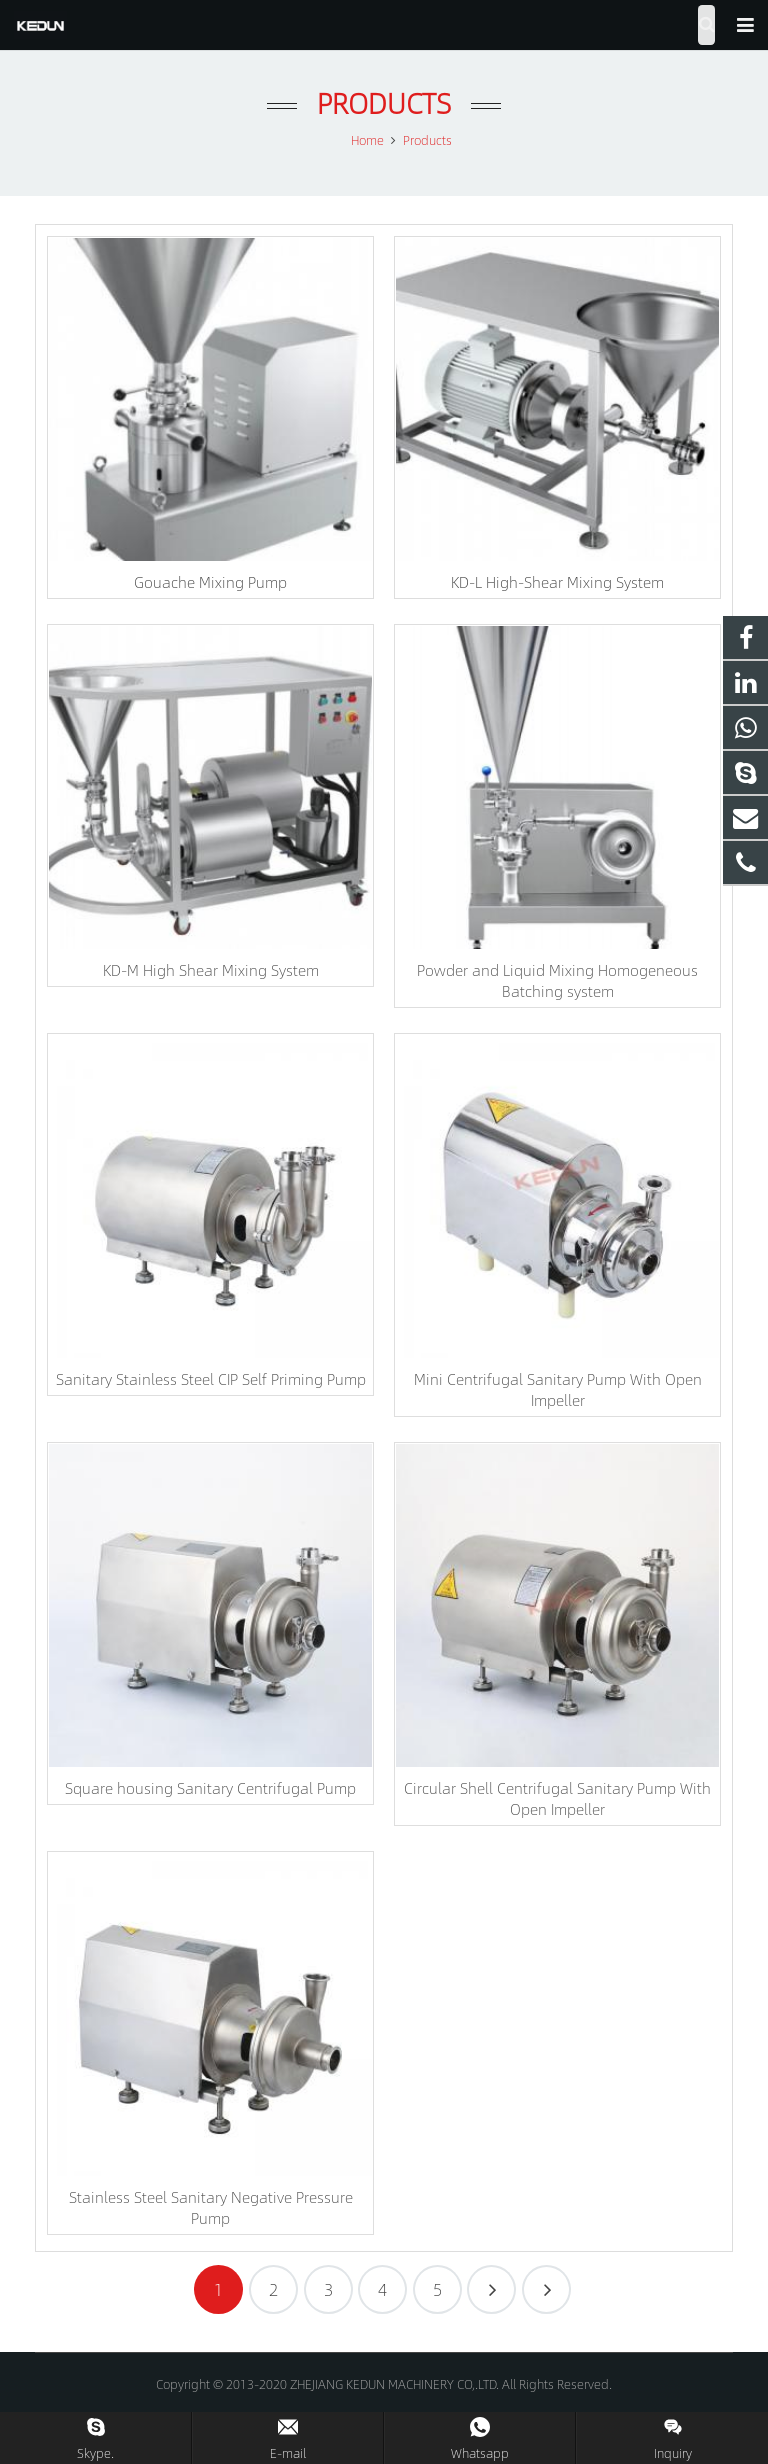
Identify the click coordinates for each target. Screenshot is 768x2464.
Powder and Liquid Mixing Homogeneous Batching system (557, 980)
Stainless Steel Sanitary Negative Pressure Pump (211, 2207)
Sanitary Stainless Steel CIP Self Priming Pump (211, 1378)
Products (384, 102)
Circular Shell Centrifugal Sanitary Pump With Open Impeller (557, 1798)
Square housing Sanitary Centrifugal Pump (210, 1787)
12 (546, 2289)
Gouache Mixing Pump (210, 581)
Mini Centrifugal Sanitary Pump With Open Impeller (558, 1389)
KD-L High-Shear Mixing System (557, 581)
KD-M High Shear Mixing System (211, 969)
